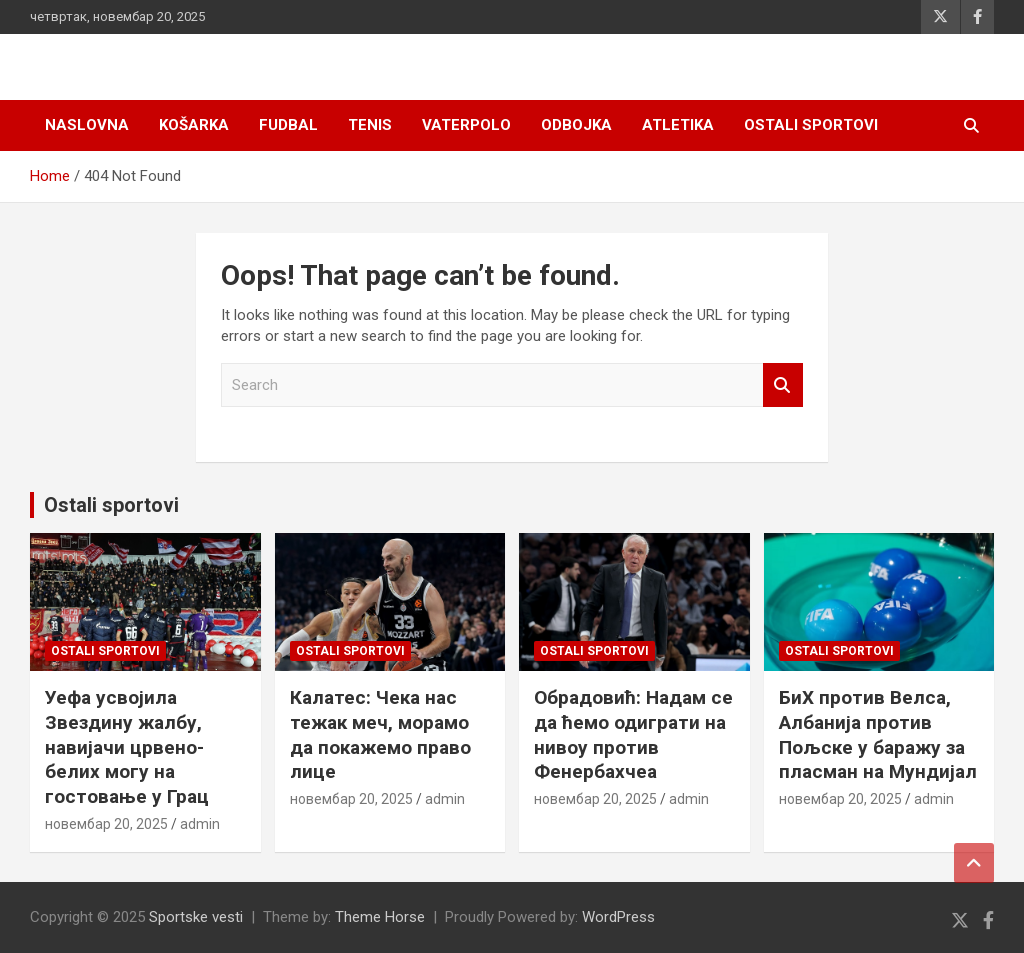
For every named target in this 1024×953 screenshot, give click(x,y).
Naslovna (87, 125)
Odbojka (576, 125)
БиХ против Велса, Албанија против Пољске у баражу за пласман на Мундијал (878, 734)
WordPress (618, 917)
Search (783, 385)
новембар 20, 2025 (106, 824)
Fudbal (288, 125)
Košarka (194, 125)
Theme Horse (380, 917)
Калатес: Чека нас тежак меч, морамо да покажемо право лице (380, 734)
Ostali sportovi (811, 125)
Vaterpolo (466, 125)
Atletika (678, 125)
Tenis (370, 125)
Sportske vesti (196, 917)
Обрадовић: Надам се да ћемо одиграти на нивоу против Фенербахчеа (633, 734)
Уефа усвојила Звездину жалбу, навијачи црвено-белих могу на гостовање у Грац (127, 747)
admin (200, 824)
